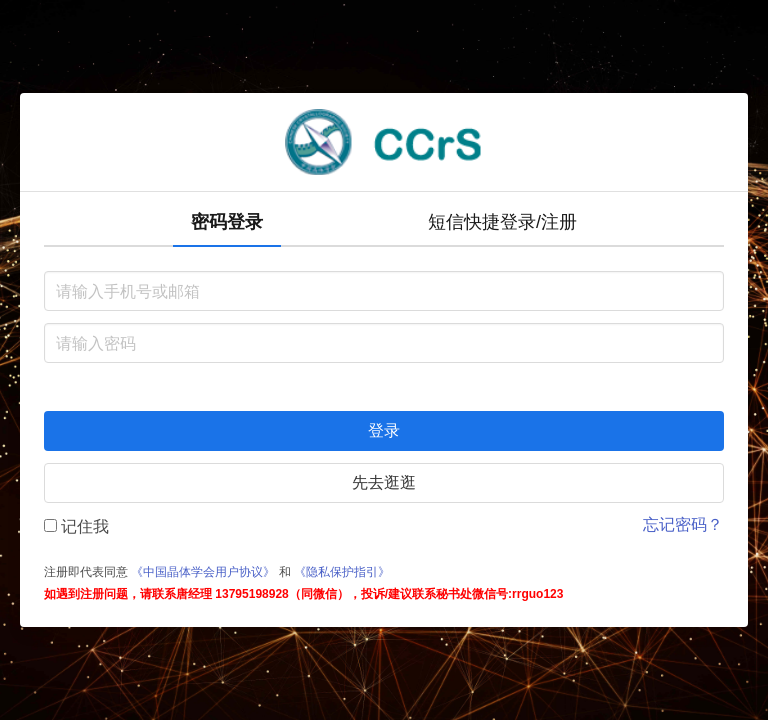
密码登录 (227, 222)
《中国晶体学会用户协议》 (203, 572)
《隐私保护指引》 (342, 572)
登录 (384, 430)
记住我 (76, 526)
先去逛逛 (384, 482)
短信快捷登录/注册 (502, 222)
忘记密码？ (683, 524)
